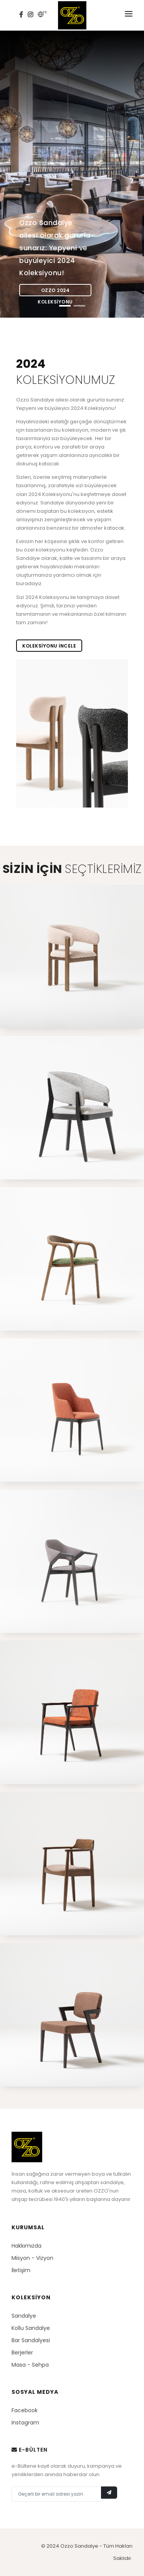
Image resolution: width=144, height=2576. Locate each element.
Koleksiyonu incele (49, 646)
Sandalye (24, 2316)
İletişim (21, 2270)
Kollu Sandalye (31, 2328)
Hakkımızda (26, 2246)
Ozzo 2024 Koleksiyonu (55, 291)
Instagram (25, 2422)
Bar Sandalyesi (31, 2340)
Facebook (25, 2410)
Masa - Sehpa (30, 2365)
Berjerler (22, 2352)
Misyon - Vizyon (32, 2258)
